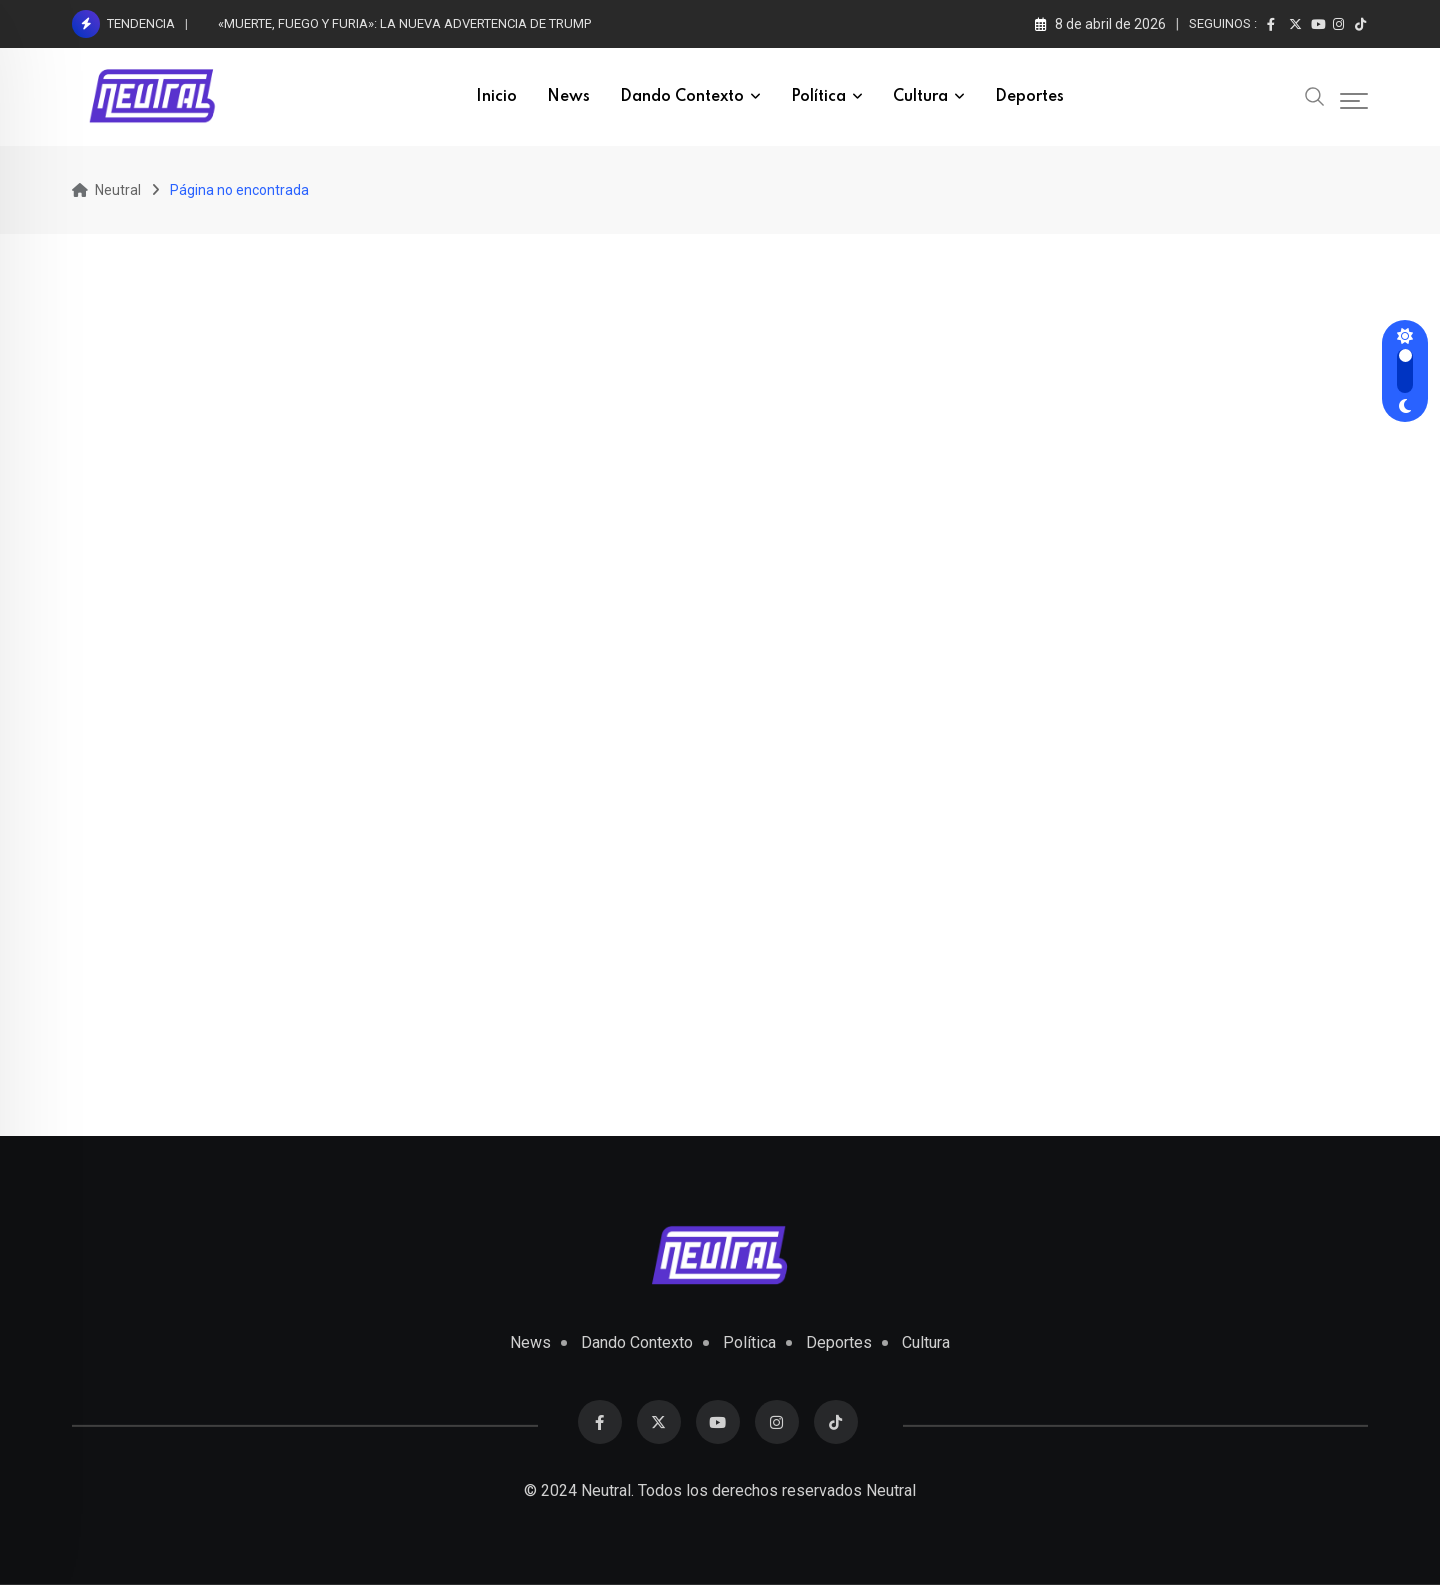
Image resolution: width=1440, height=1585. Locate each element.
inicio (496, 97)
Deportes (1029, 97)
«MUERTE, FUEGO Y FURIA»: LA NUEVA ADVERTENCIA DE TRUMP (404, 23)
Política (818, 97)
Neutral (891, 1490)
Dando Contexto (682, 97)
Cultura (920, 97)
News (568, 97)
